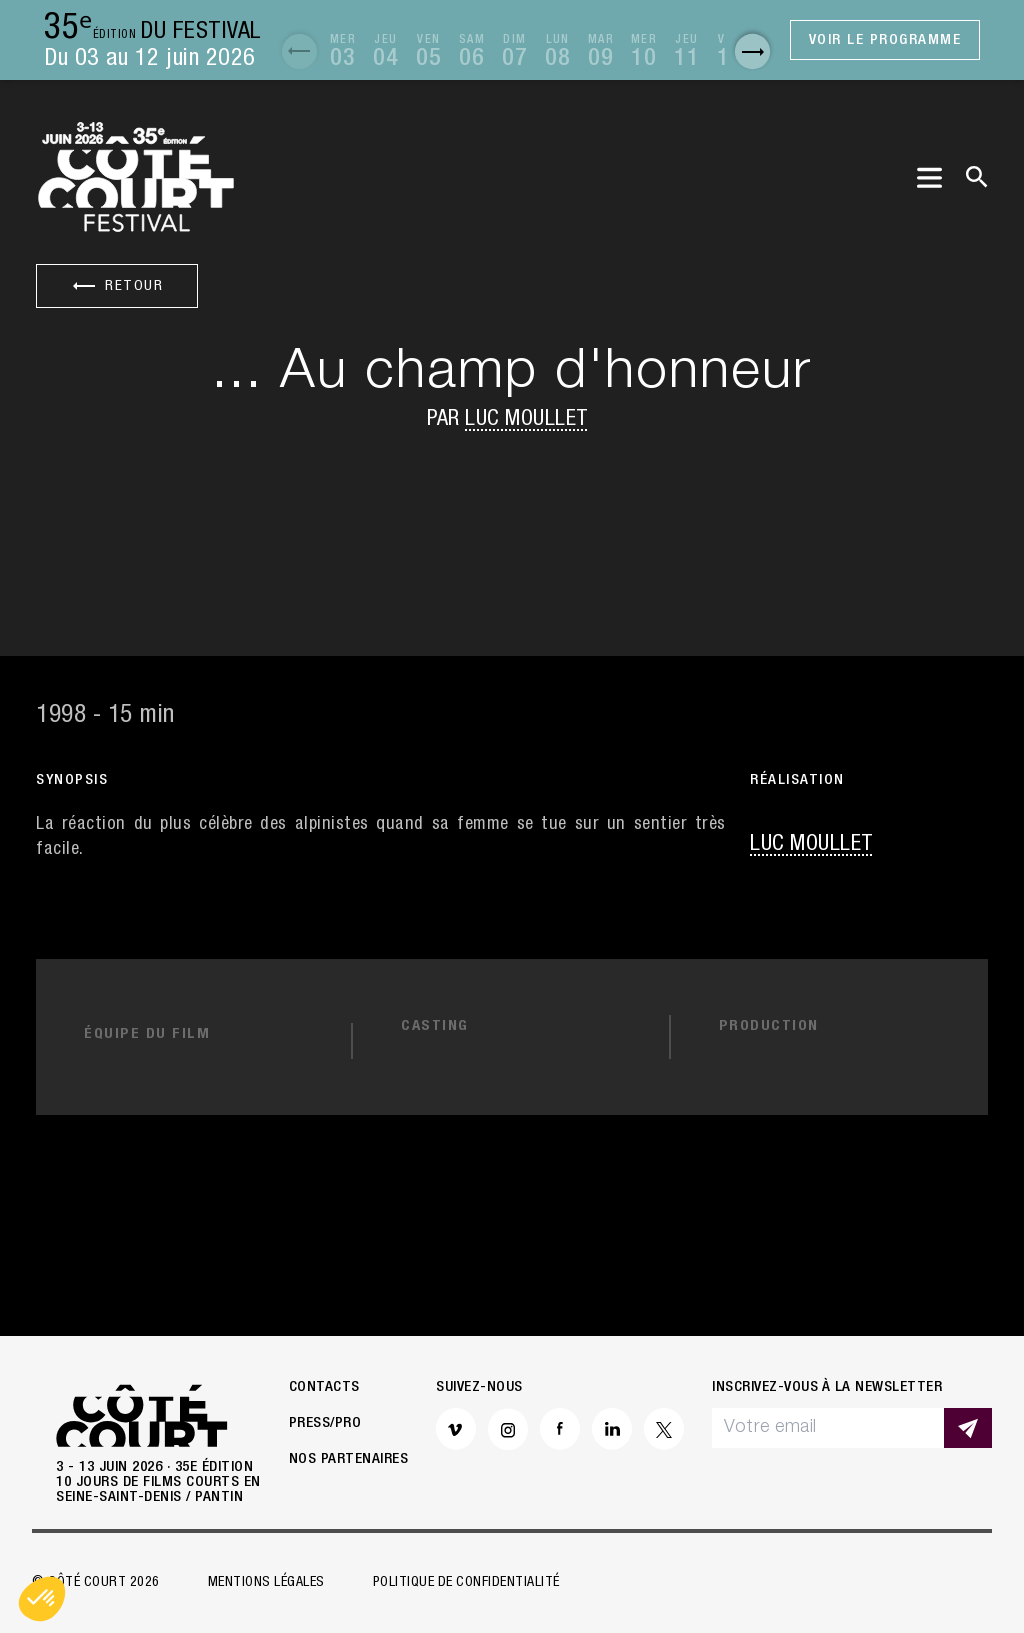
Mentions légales (266, 1583)
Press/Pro (325, 1424)
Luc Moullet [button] (527, 420)
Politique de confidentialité (466, 1583)
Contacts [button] (324, 1388)
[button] (299, 51)
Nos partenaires (349, 1460)
